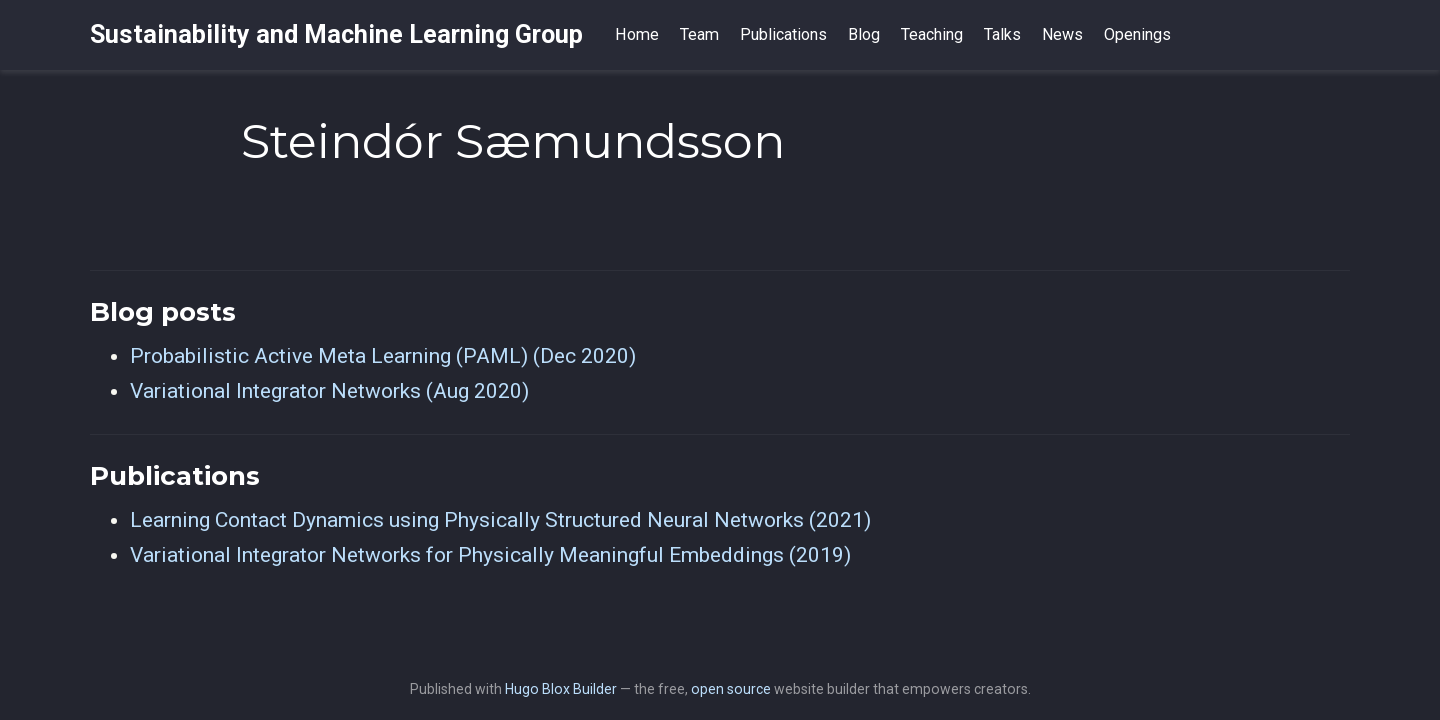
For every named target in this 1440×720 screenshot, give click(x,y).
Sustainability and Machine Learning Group (336, 34)
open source (731, 689)
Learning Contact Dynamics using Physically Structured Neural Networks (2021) (500, 520)
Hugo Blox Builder (561, 689)
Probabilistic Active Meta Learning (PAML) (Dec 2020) (383, 356)
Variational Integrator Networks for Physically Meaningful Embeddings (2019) (490, 555)
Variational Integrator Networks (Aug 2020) (329, 391)
